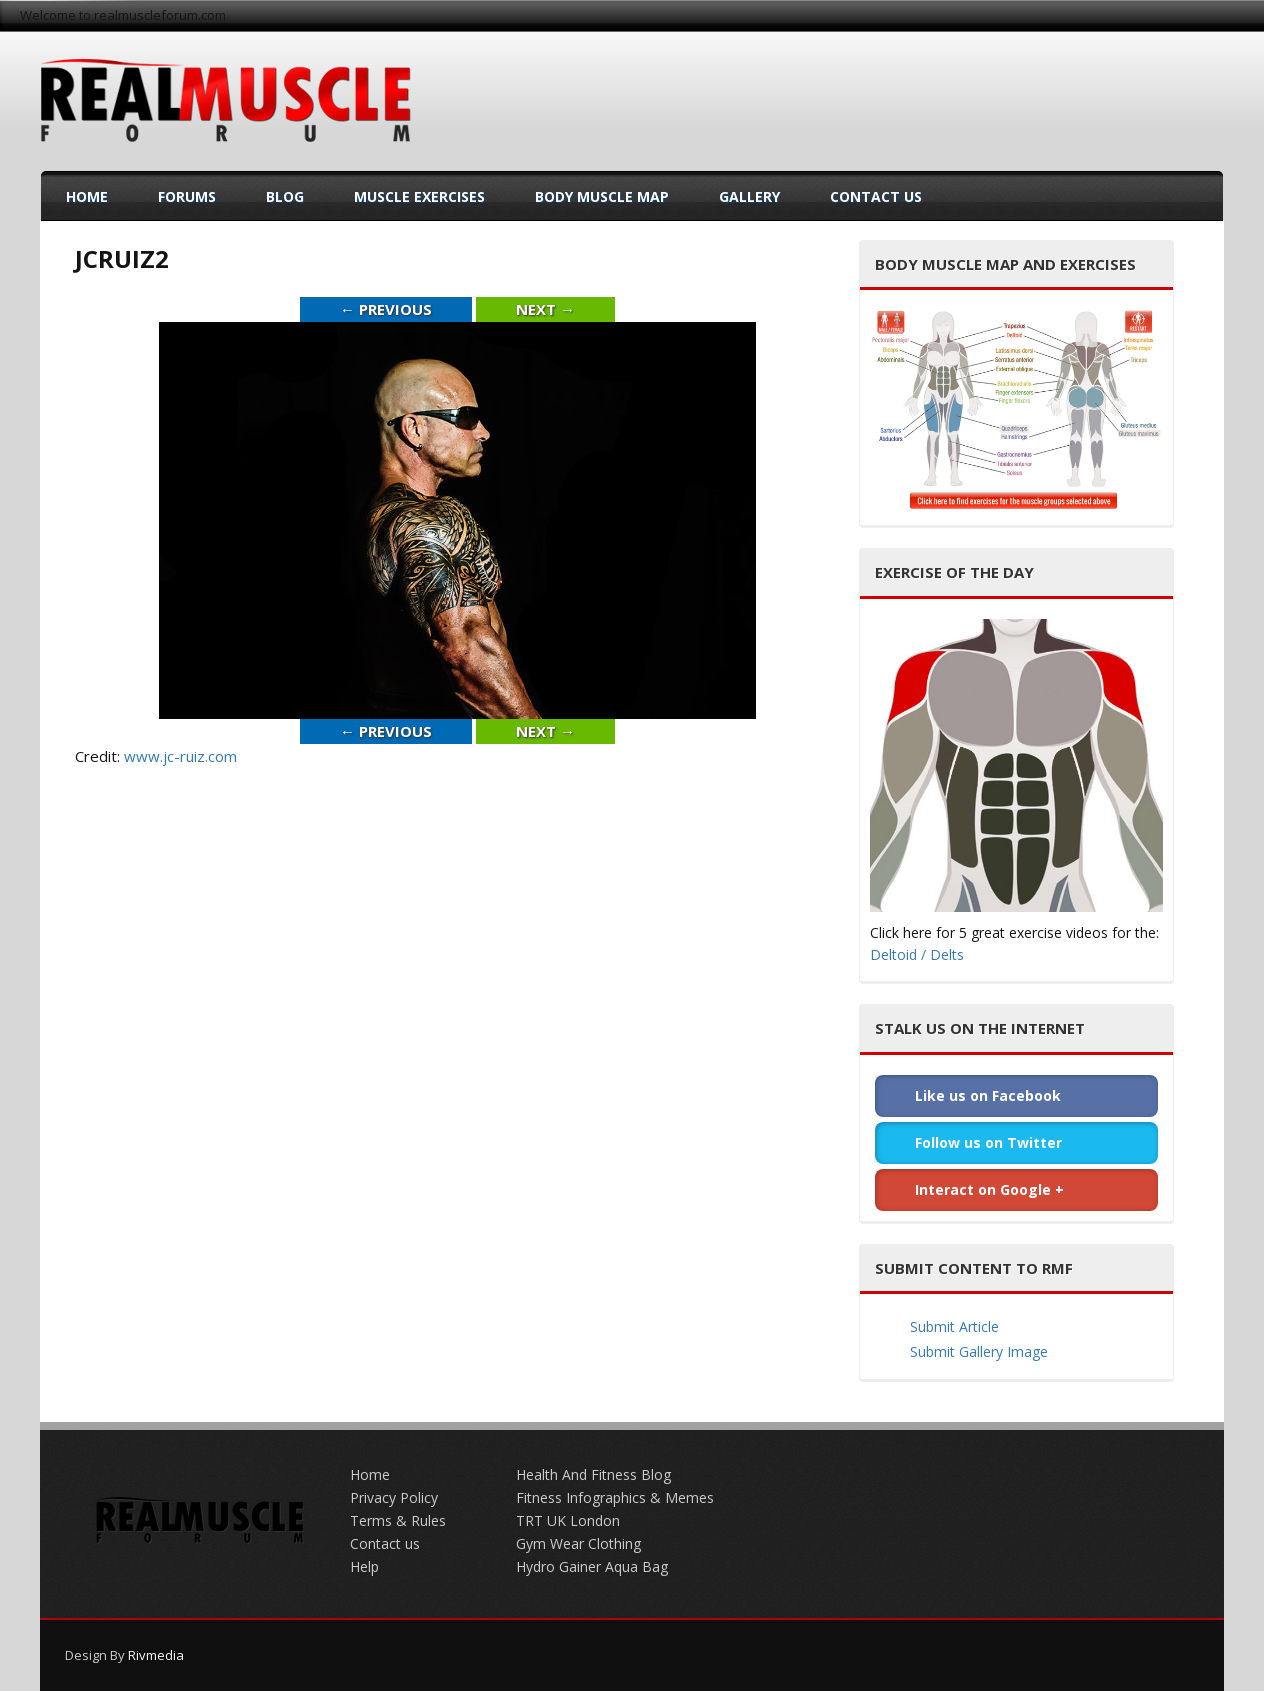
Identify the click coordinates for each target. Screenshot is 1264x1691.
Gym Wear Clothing (578, 1543)
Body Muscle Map (602, 196)
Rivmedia (156, 1655)
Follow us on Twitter (988, 1142)
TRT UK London (568, 1520)
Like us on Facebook (988, 1095)
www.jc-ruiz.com (180, 756)
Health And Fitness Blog (593, 1474)
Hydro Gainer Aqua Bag (592, 1566)
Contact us (385, 1543)
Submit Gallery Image (979, 1351)
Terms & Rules (398, 1520)
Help (364, 1566)
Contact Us (876, 196)
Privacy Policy (394, 1497)
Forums (187, 196)
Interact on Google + (989, 1189)
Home (87, 196)
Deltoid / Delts (917, 954)
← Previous (386, 309)
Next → (545, 309)
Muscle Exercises (419, 196)
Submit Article (954, 1326)
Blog (285, 196)
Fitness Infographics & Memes (615, 1497)
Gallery (749, 196)
